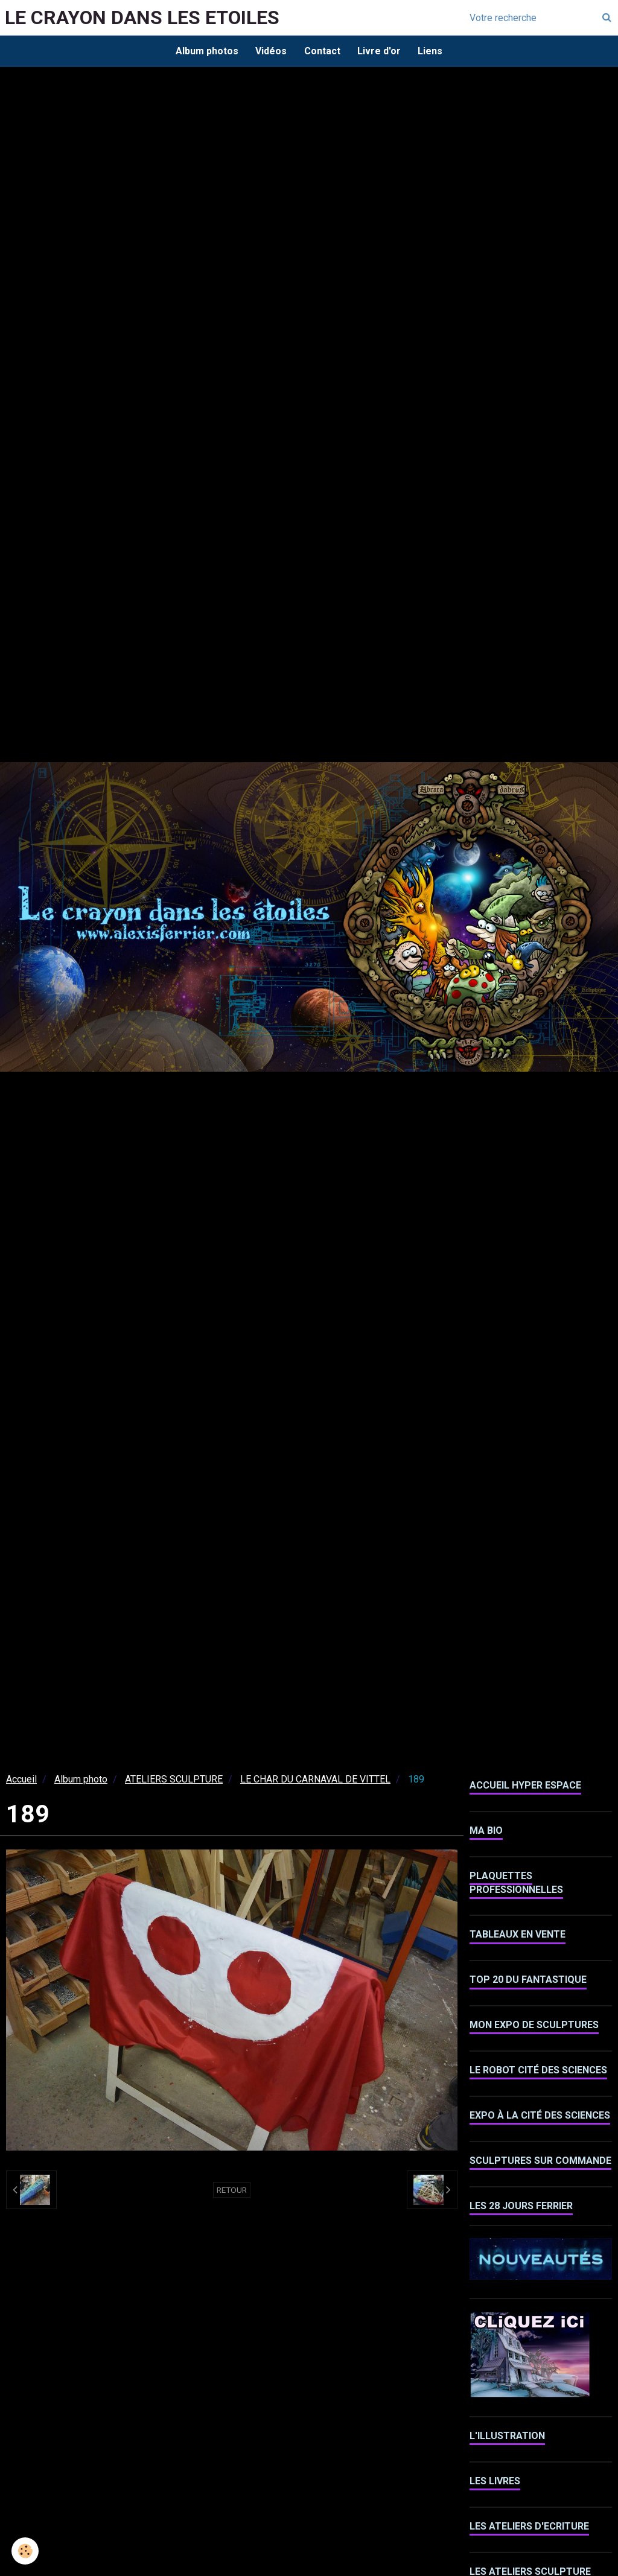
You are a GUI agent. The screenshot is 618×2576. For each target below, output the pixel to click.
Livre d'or (380, 51)
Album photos (205, 51)
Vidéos (270, 51)
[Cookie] (25, 2551)
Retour (232, 2191)
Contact (322, 51)
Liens (432, 51)
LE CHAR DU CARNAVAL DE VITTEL (315, 1780)
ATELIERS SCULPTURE (174, 1780)
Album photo (80, 1780)
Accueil (21, 1780)
